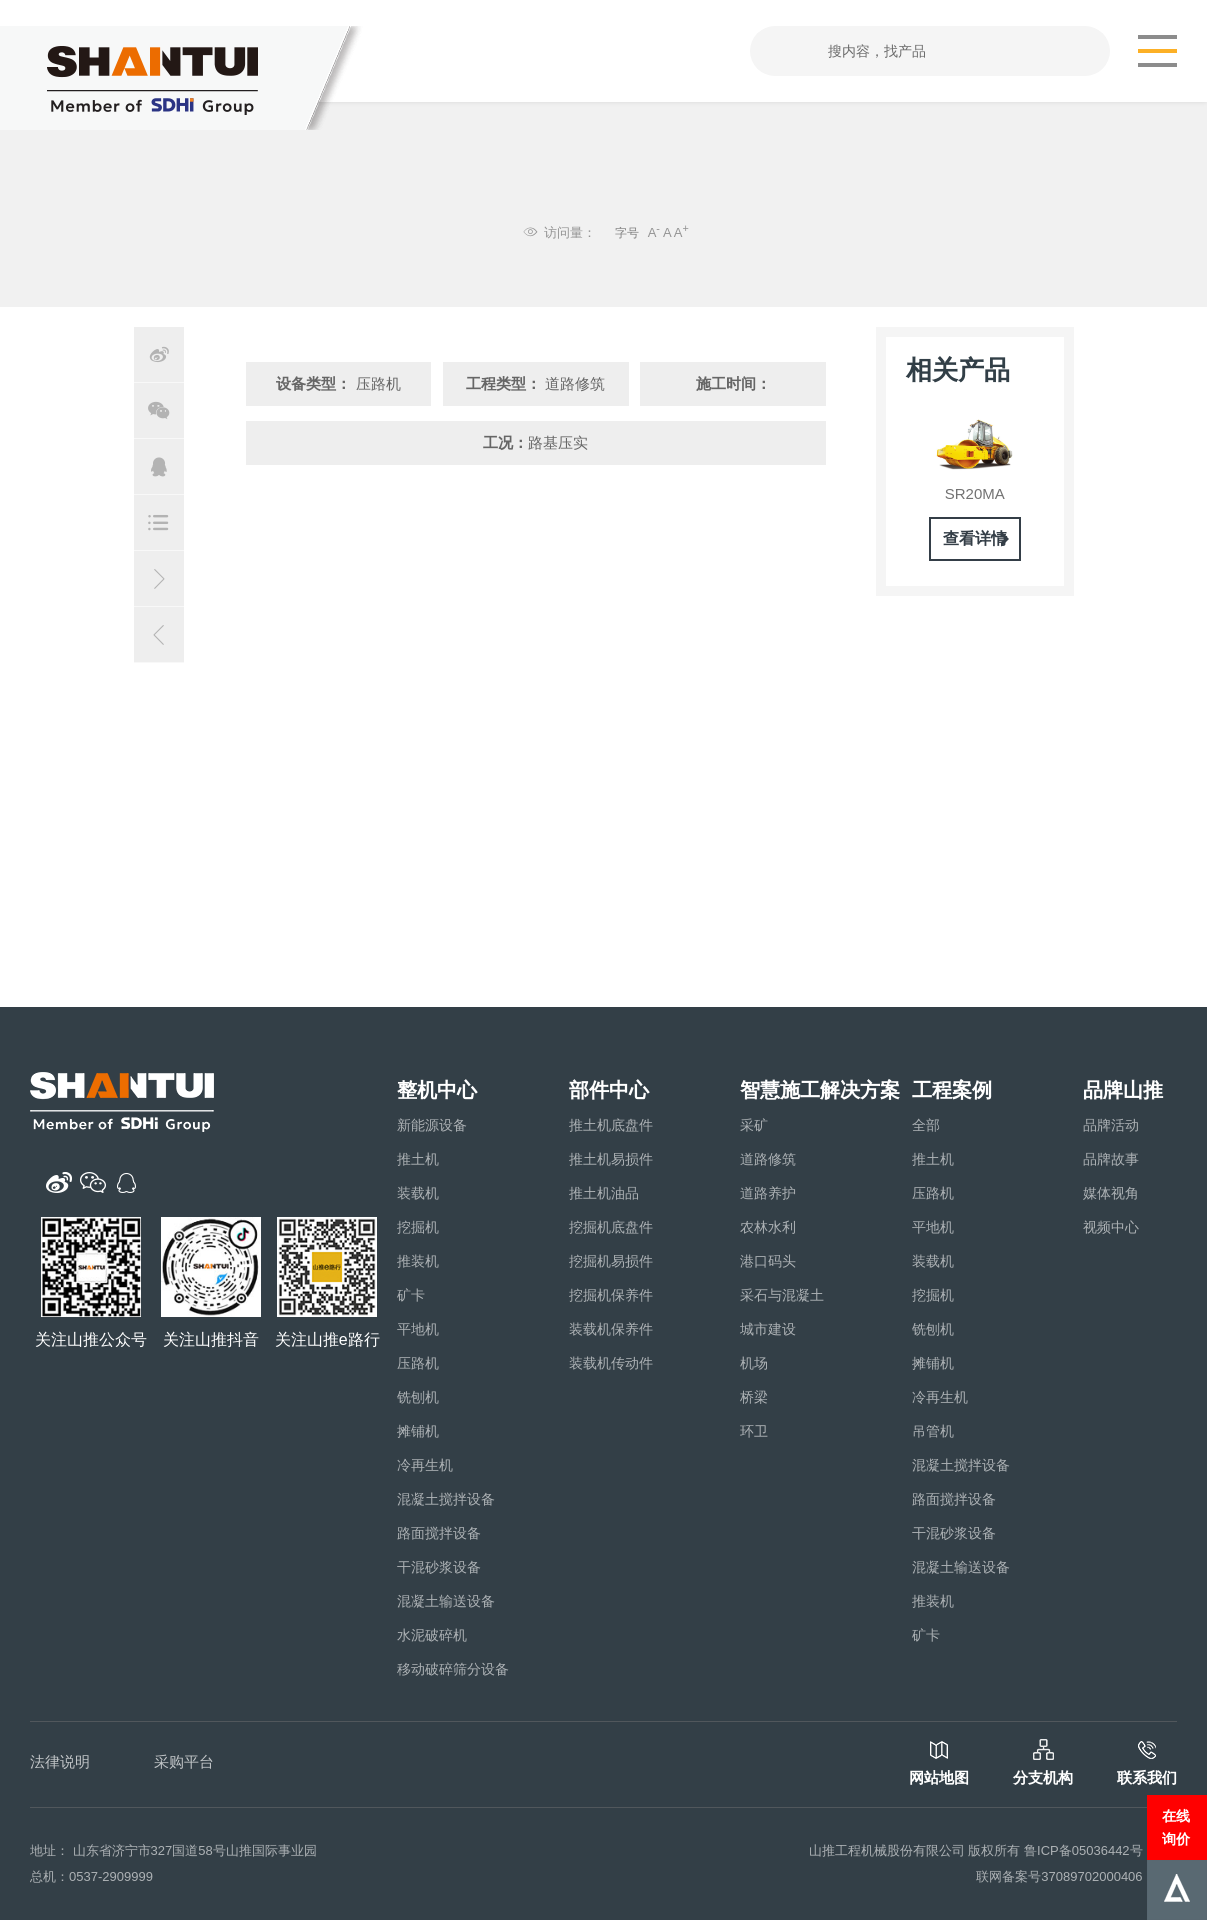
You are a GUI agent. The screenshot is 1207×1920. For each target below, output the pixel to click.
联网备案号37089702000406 (1059, 1876)
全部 (926, 1125)
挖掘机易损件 (611, 1261)
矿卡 (411, 1295)
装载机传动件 (611, 1363)
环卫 (754, 1431)
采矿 (754, 1125)
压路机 (418, 1363)
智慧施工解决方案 (820, 1090)
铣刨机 (418, 1397)
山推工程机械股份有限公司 (887, 1850)
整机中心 (437, 1090)
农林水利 (768, 1227)
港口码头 (768, 1261)
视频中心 (1111, 1227)
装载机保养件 (611, 1329)
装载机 (418, 1193)
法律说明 (60, 1761)
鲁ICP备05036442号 (1083, 1850)
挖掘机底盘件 (611, 1227)
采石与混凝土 (782, 1295)
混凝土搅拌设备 (446, 1499)
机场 (754, 1363)
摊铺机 (418, 1431)
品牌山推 (1123, 1090)
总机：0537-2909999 (91, 1876)
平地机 (418, 1329)
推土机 (418, 1159)
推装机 (418, 1261)
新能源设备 (432, 1125)
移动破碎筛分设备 (453, 1669)
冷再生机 (425, 1465)
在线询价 (1176, 1827)
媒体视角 (1111, 1193)
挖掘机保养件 (611, 1295)
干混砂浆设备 (439, 1567)
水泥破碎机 (432, 1635)
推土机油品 (604, 1193)
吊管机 (933, 1431)
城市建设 (768, 1329)
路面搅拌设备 (439, 1533)
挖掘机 (418, 1227)
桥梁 (754, 1397)
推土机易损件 (611, 1159)
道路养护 (768, 1193)
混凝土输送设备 (446, 1601)
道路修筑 (768, 1159)
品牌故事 (1111, 1159)
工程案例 (952, 1090)
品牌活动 (1111, 1125)
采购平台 (184, 1761)
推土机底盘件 (611, 1125)
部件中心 (609, 1090)
